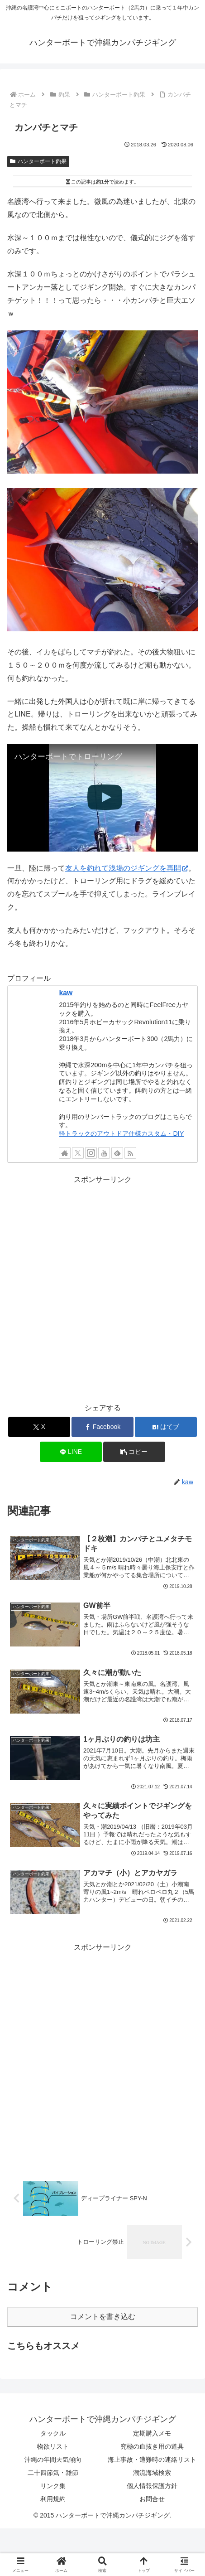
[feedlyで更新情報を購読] (117, 1153)
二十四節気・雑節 (53, 2472)
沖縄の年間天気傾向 (52, 2459)
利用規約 (53, 2499)
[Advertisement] (102, 1288)
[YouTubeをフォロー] (104, 1153)
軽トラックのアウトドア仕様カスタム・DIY (121, 1133)
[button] (134, 1452)
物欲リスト (53, 2446)
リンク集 (53, 2485)
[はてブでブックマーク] (166, 1427)
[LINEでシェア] (71, 1452)
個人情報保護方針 (152, 2485)
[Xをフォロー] (78, 1153)
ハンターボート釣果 (38, 161)
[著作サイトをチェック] (65, 1153)
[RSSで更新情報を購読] (130, 1153)
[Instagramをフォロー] (91, 1153)
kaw (65, 993)
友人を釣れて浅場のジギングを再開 (126, 868)
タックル (53, 2433)
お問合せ (152, 2499)
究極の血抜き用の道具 (152, 2446)
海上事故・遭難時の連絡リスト (152, 2459)
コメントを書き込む (102, 2316)
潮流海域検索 (152, 2472)
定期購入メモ (152, 2433)
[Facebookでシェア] (102, 1427)
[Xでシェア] (39, 1427)
